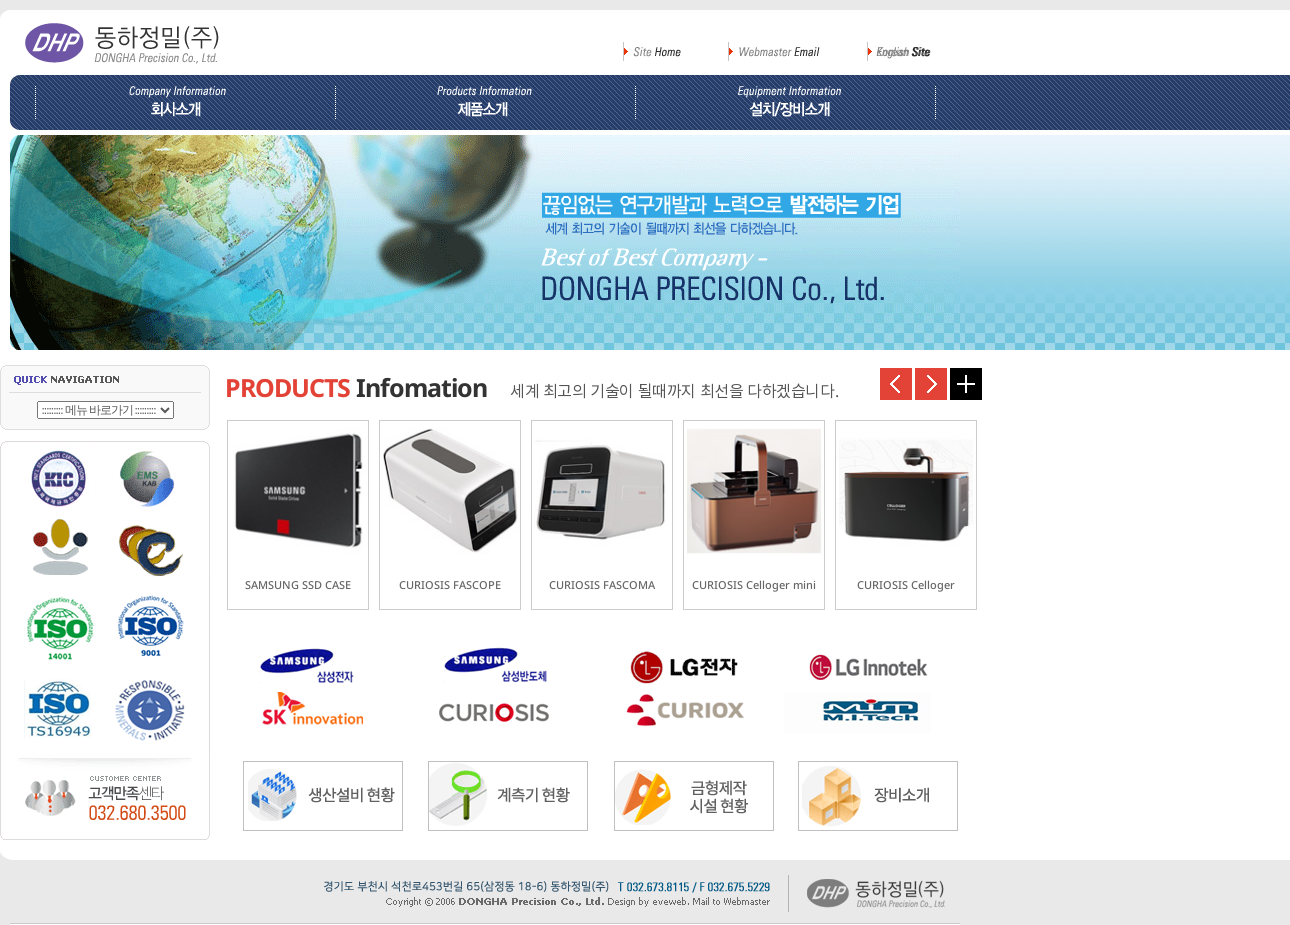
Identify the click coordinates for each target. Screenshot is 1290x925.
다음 (931, 384)
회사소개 (172, 102)
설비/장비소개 (792, 102)
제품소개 (485, 102)
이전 (896, 384)
